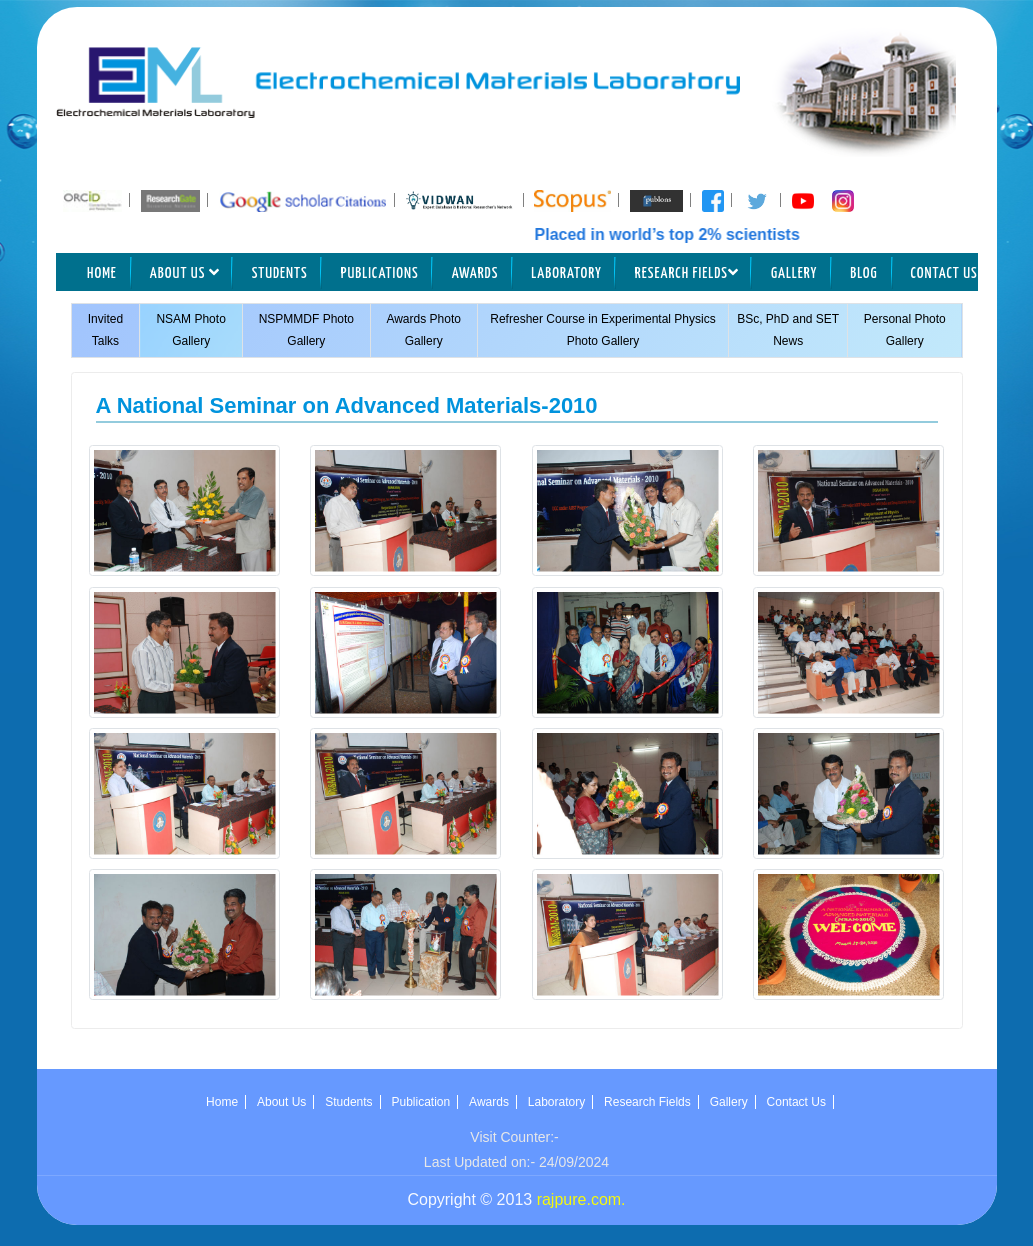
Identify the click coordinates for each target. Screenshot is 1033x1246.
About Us (184, 272)
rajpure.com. (581, 1199)
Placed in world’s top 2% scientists (681, 234)
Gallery (794, 273)
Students (280, 273)
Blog (863, 273)
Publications (380, 273)
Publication (421, 1102)
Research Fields (686, 272)
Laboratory (566, 273)
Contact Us (944, 273)
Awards (475, 273)
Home (102, 273)
